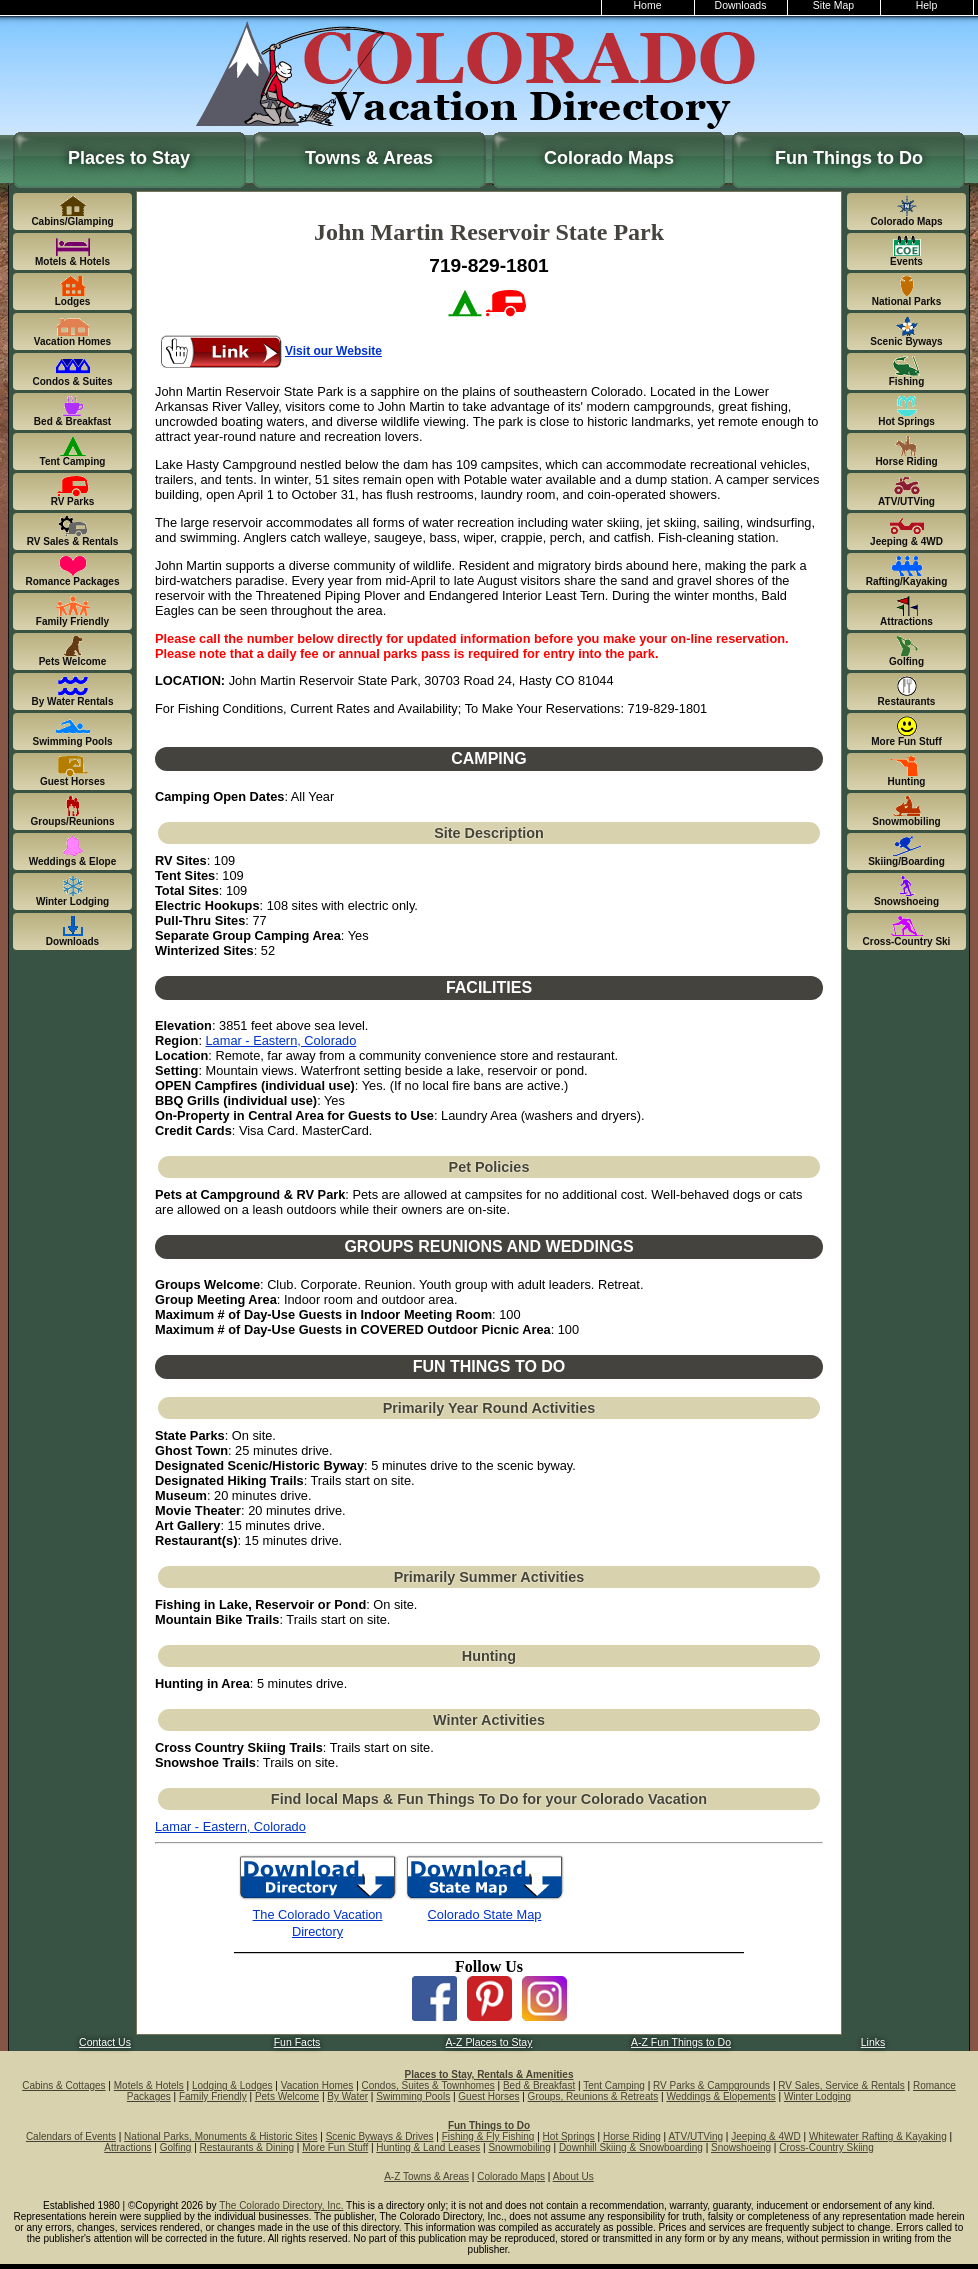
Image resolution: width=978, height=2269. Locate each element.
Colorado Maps (609, 158)
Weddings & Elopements (720, 2096)
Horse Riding (632, 2136)
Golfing (176, 2147)
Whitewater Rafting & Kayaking (878, 2136)
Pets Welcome (287, 2096)
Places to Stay (129, 158)
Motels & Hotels (149, 2085)
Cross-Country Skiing (826, 2147)
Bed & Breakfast (539, 2085)
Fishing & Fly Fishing (488, 2136)
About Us (573, 2176)
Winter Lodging (817, 2096)
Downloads (741, 5)
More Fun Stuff (335, 2147)
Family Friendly (213, 2096)
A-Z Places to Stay (489, 2042)
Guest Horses (488, 2096)
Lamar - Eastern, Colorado (281, 1040)
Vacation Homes (317, 2085)
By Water (347, 2096)
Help (927, 5)
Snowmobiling (519, 2147)
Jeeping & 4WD (765, 2136)
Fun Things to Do (849, 158)
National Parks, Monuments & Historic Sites (220, 2136)
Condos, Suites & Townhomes (428, 2085)
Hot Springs (569, 2136)
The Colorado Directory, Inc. (281, 2205)
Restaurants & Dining (247, 2147)
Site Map (833, 5)
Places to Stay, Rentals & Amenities (489, 2074)
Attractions (127, 2147)
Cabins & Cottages (63, 2085)
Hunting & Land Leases (428, 2147)
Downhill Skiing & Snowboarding (631, 2147)
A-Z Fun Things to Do (681, 2042)
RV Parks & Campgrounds (711, 2085)
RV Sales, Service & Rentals (841, 2085)
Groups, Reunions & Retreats (593, 2096)
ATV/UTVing (695, 2136)
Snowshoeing (741, 2147)
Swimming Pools (413, 2096)
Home (648, 5)
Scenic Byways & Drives (380, 2136)
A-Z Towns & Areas (426, 2176)
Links (873, 2042)
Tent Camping (614, 2085)
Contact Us (105, 2042)
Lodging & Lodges (232, 2085)
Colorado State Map (485, 1914)
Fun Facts (297, 2042)
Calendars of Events (71, 2136)
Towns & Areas (369, 158)
